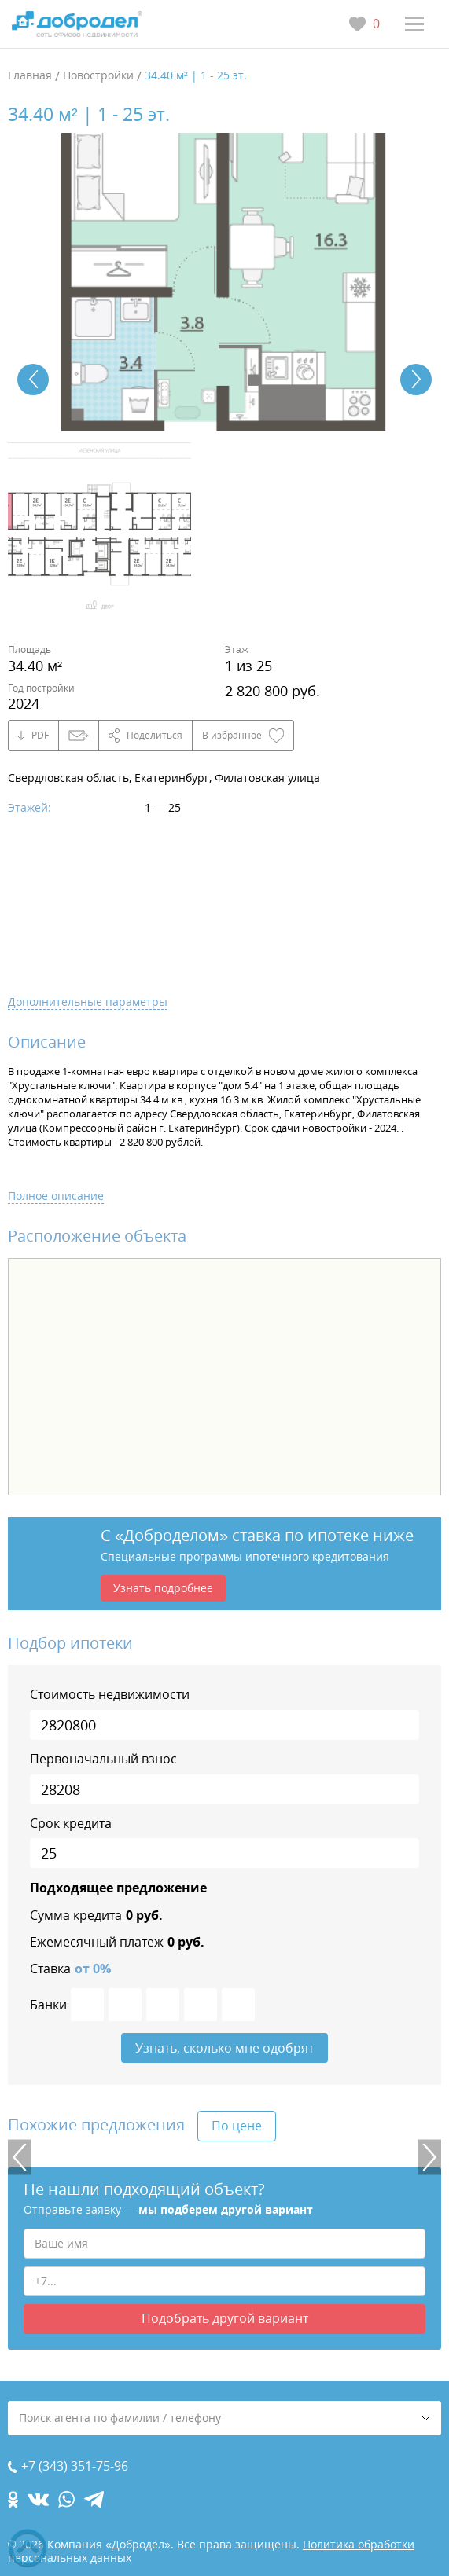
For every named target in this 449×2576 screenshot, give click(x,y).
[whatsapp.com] (66, 2499)
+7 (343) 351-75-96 (74, 2466)
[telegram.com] (94, 2499)
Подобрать (225, 2318)
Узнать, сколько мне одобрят (224, 2048)
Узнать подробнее (163, 1587)
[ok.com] (13, 2499)
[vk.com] (38, 2499)
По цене (237, 2125)
